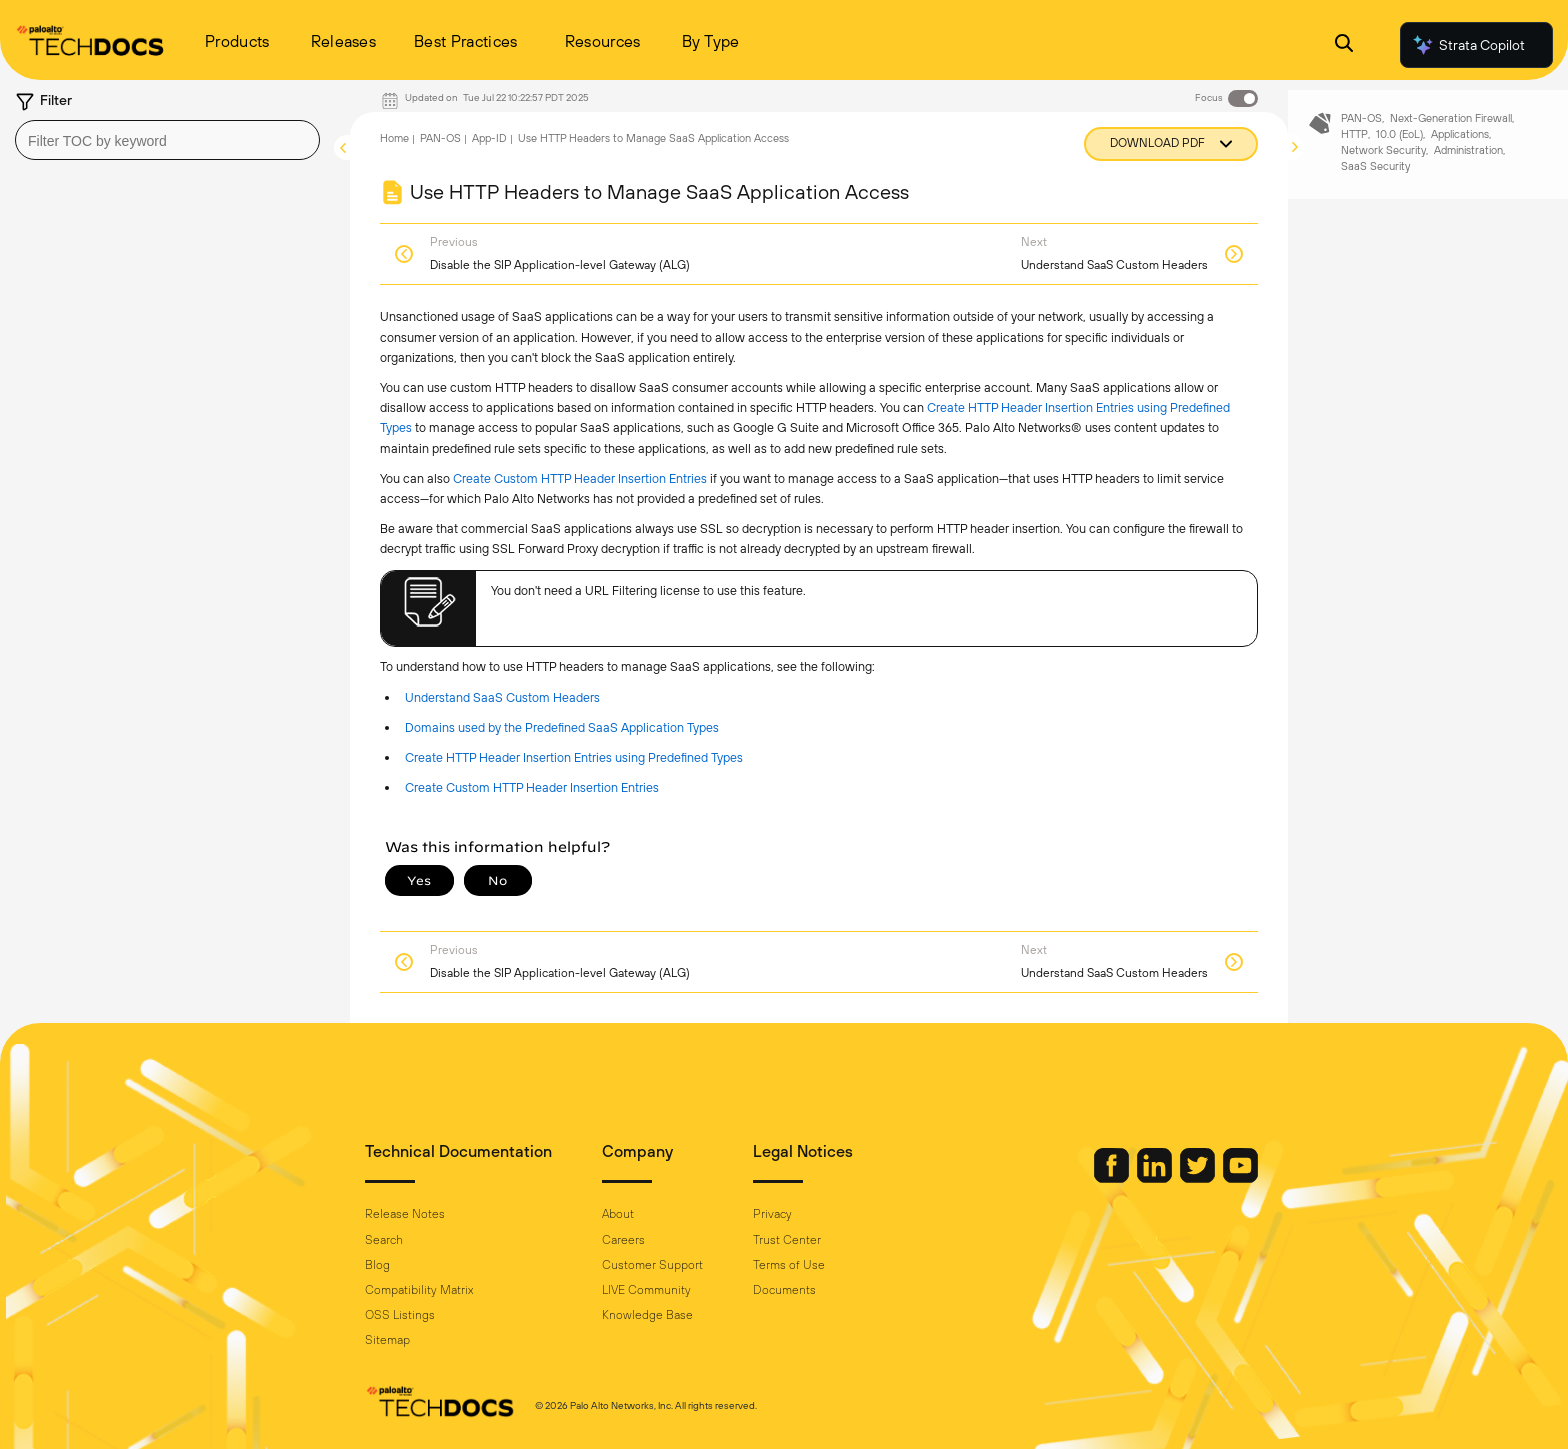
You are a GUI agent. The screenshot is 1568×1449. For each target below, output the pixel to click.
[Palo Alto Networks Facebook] (1113, 1178)
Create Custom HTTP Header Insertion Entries (580, 478)
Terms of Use (789, 1265)
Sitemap (387, 1340)
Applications (1460, 153)
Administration (1468, 168)
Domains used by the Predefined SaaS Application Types (562, 727)
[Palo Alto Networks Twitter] (1199, 1178)
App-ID (489, 138)
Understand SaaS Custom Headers (502, 697)
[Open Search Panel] (1344, 45)
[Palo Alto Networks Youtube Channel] (1240, 1178)
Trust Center (787, 1240)
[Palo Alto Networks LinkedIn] (1156, 1178)
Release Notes (405, 1214)
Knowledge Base (647, 1315)
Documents (784, 1290)
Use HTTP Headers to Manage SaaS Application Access (653, 138)
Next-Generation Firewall (1451, 137)
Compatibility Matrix (419, 1290)
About (618, 1214)
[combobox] (167, 140)
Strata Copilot (1468, 45)
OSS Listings (400, 1315)
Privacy (772, 1214)
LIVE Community (646, 1290)
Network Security (1383, 168)
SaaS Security (1375, 184)
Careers (623, 1240)
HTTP (1354, 153)
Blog (377, 1265)
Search (384, 1240)
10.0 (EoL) (1399, 153)
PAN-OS (440, 138)
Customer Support (652, 1265)
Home (394, 138)
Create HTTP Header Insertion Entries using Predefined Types (574, 757)
